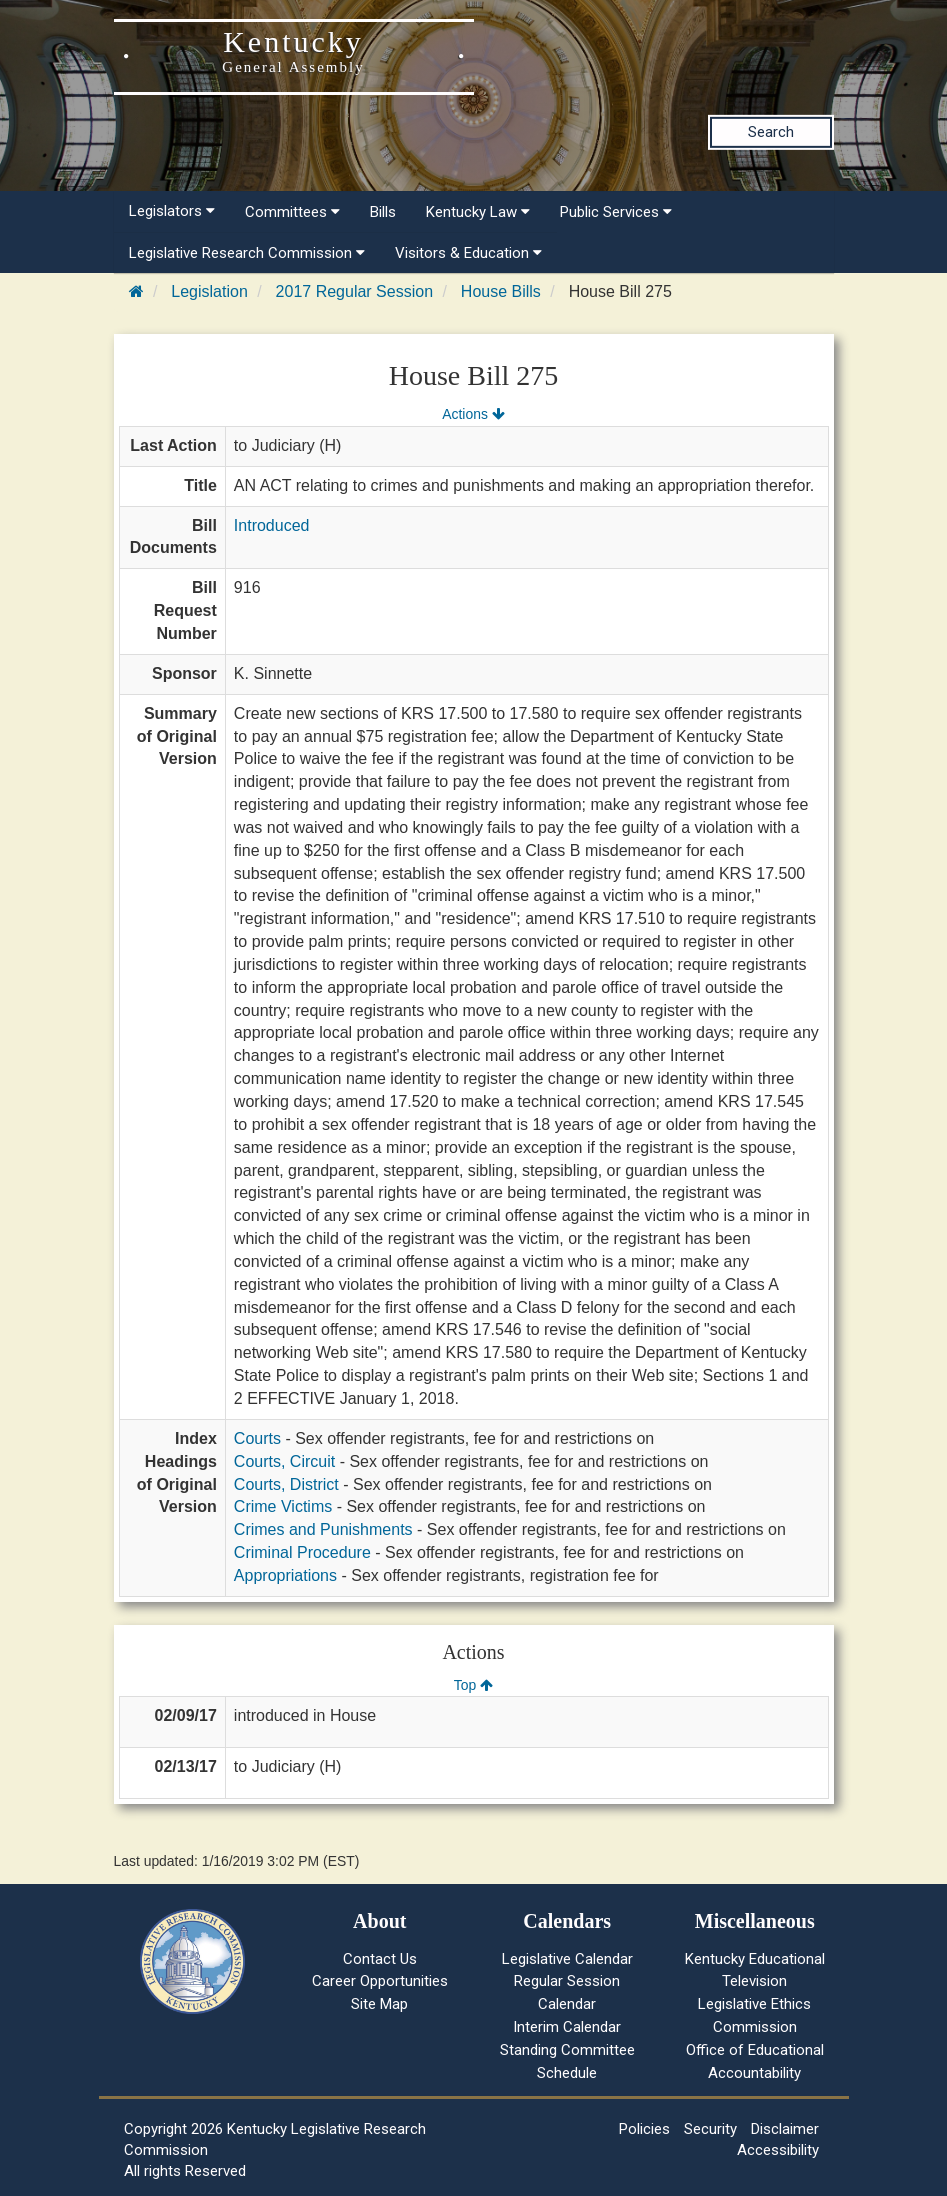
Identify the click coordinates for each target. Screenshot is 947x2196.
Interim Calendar (567, 2027)
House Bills (501, 291)
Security (710, 2129)
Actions (473, 414)
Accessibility (778, 2150)
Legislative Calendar (567, 1959)
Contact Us (380, 1959)
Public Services (616, 212)
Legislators (172, 211)
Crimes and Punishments (323, 1529)
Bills (383, 212)
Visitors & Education (468, 253)
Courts (257, 1438)
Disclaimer (785, 2129)
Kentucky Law (478, 212)
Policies (644, 2129)
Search (771, 132)
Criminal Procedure (302, 1552)
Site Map (379, 2004)
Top (473, 1685)
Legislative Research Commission (247, 253)
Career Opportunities (380, 1981)
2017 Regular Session (354, 291)
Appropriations (285, 1575)
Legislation (209, 291)
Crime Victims (283, 1506)
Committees (292, 212)
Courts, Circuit (284, 1461)
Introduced (272, 525)
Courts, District (286, 1484)
